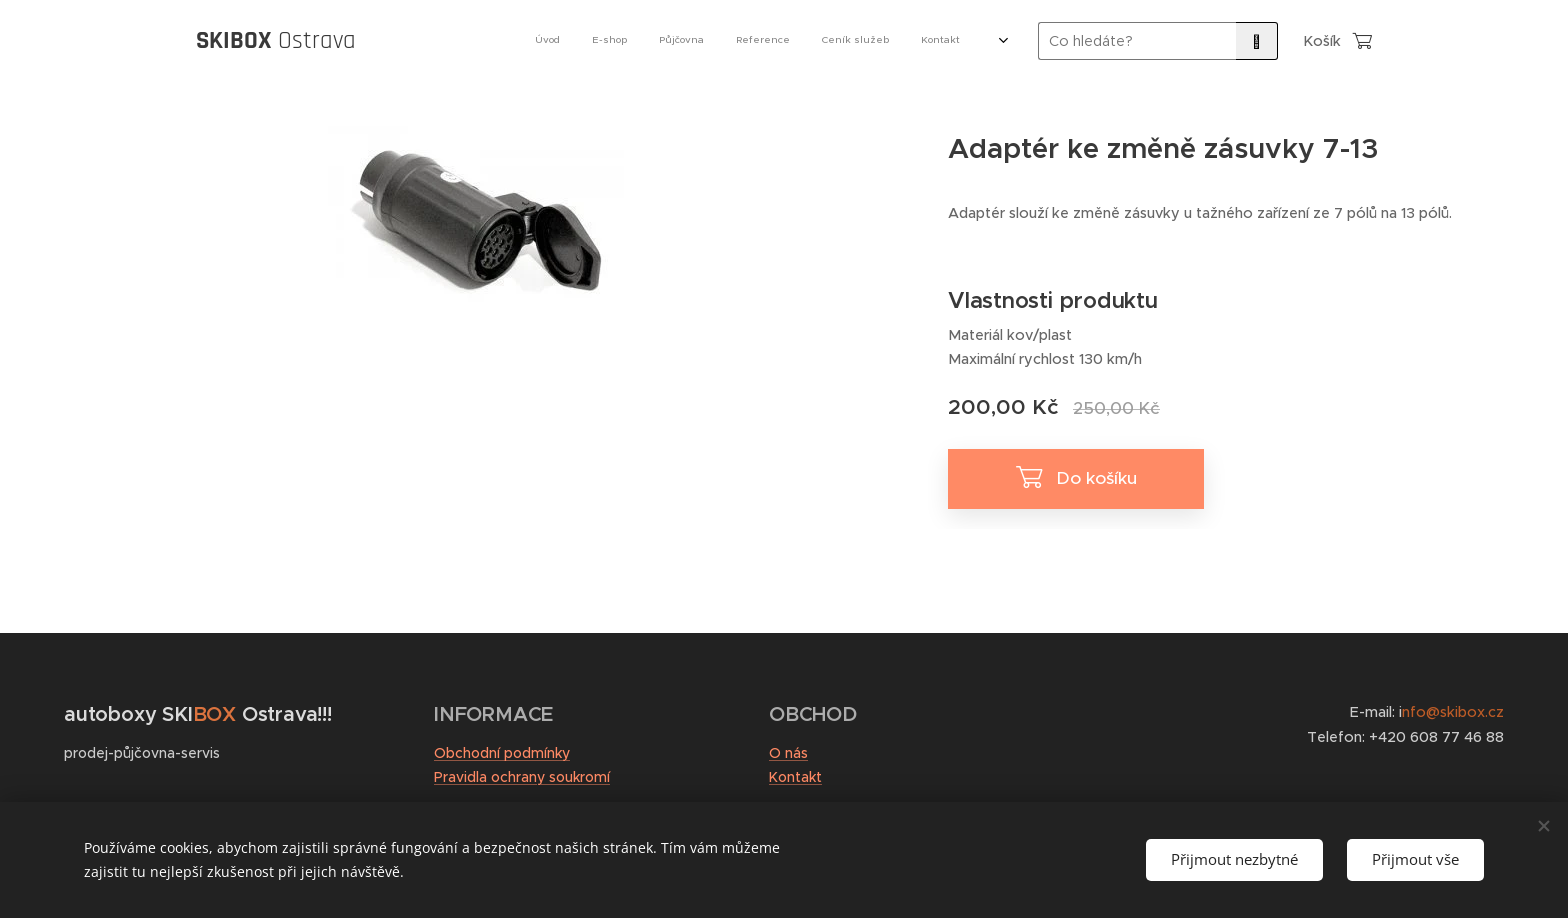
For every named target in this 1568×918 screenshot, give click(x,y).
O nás (788, 753)
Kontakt (795, 777)
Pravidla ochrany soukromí (522, 777)
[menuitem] (751, 41)
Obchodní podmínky (502, 753)
